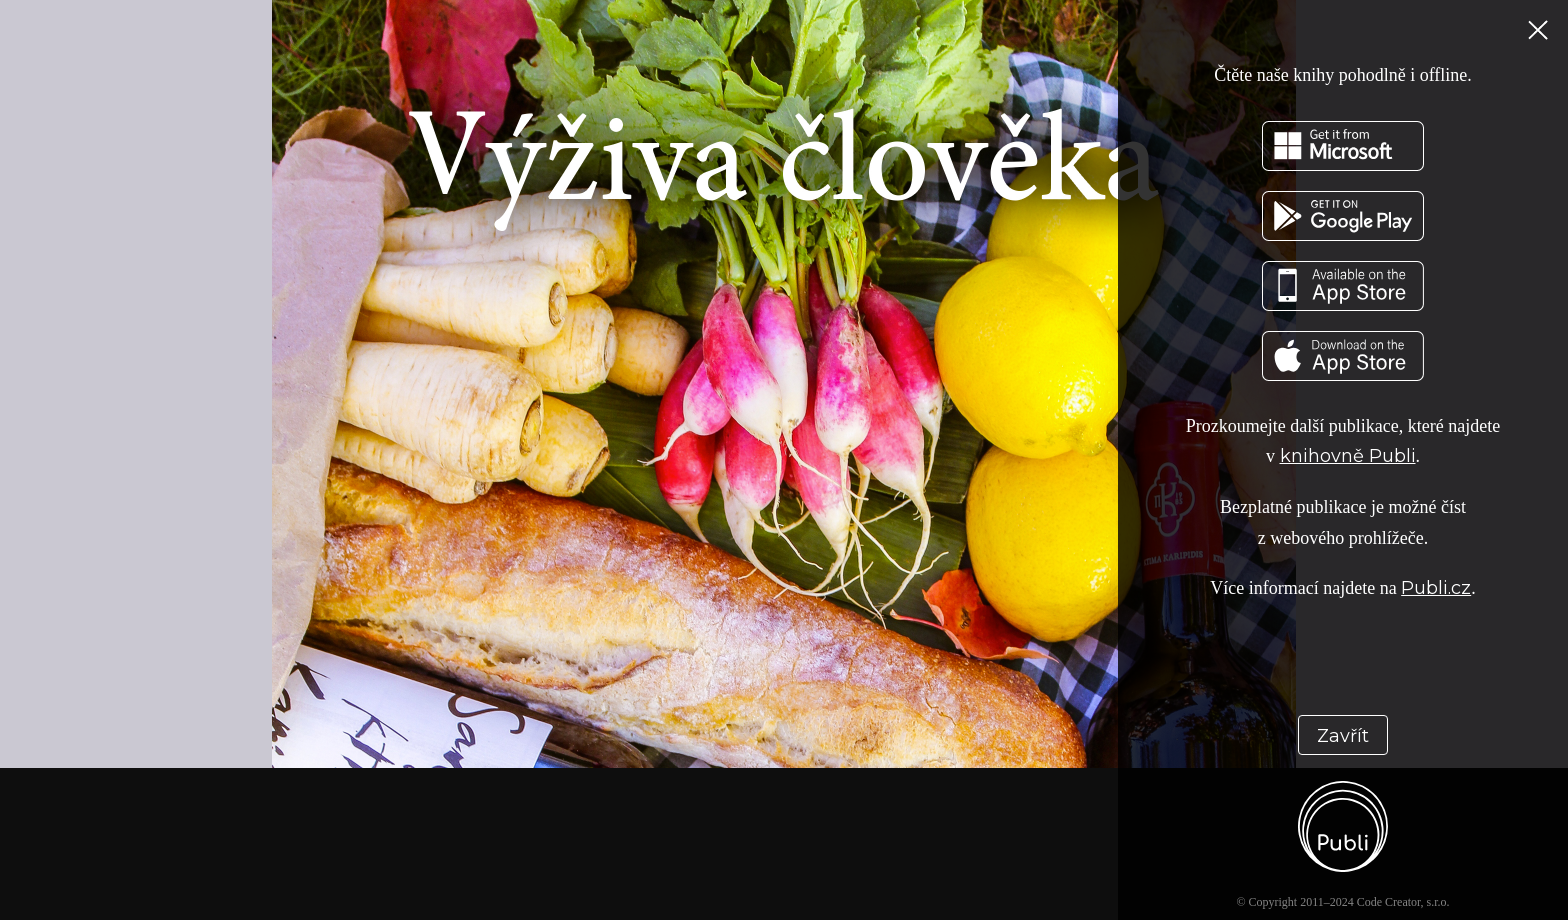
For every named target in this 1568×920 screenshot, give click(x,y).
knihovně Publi (1348, 456)
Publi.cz (1436, 588)
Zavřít (1343, 736)
